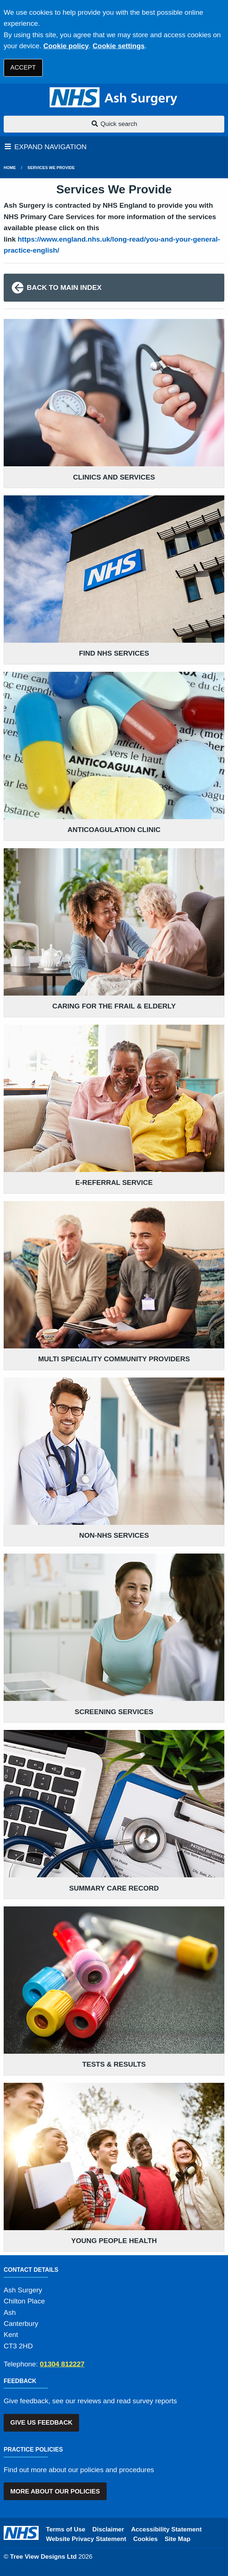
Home (10, 167)
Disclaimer (108, 2529)
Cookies (145, 2538)
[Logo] (114, 97)
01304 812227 (62, 2364)
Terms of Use (65, 2529)
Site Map (177, 2538)
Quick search (114, 123)
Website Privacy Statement (86, 2538)
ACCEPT (23, 67)
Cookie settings (119, 46)
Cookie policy (66, 46)
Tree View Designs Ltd (43, 2556)
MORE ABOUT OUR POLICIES (55, 2491)
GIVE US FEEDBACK (41, 2422)
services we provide (51, 167)
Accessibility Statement (166, 2529)
